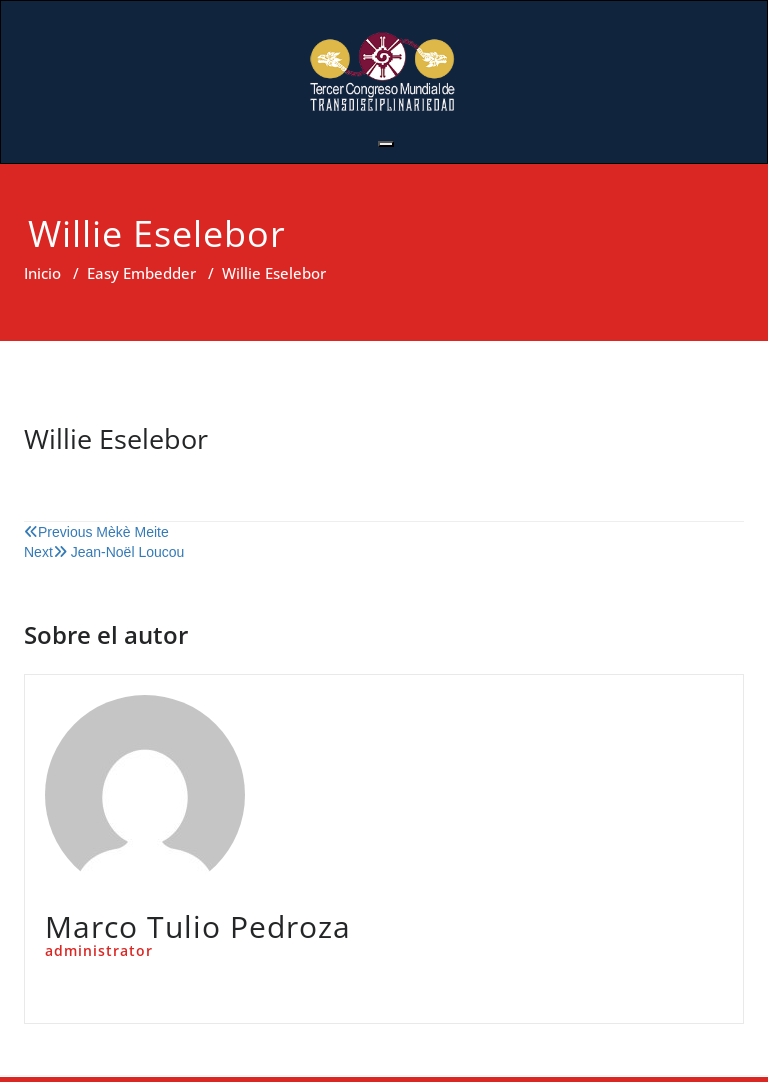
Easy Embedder (141, 273)
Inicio (42, 273)
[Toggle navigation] (386, 144)
